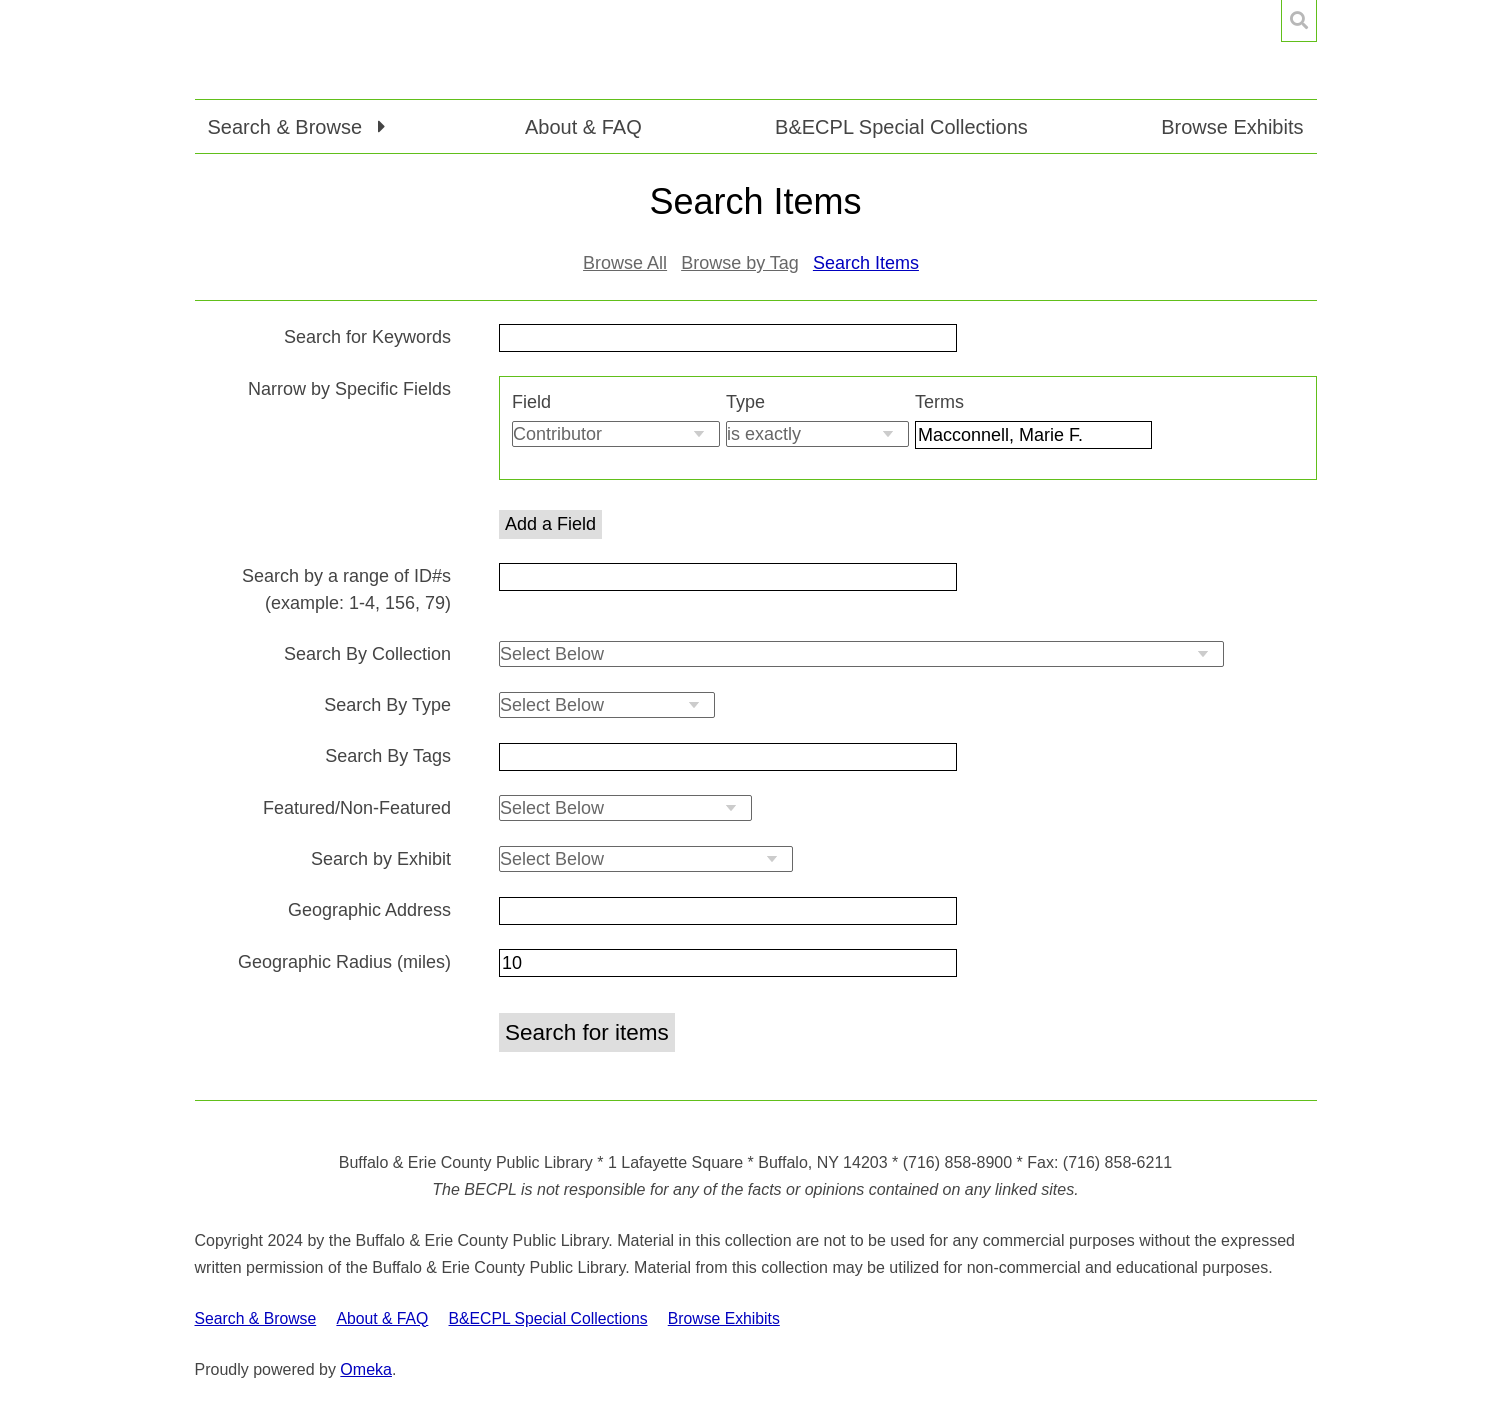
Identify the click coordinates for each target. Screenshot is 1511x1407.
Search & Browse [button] (288, 127)
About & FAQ (583, 127)
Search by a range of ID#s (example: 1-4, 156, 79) (346, 589)
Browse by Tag (740, 263)
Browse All (625, 263)
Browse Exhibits (1232, 127)
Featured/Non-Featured (357, 808)
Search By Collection (367, 654)
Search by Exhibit (381, 859)
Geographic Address (369, 910)
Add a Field (550, 524)
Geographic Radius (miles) (344, 962)
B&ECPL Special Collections (901, 127)
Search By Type (387, 705)
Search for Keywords (367, 337)
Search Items (866, 263)
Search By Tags (388, 756)
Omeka (366, 1369)
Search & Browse (256, 1318)
